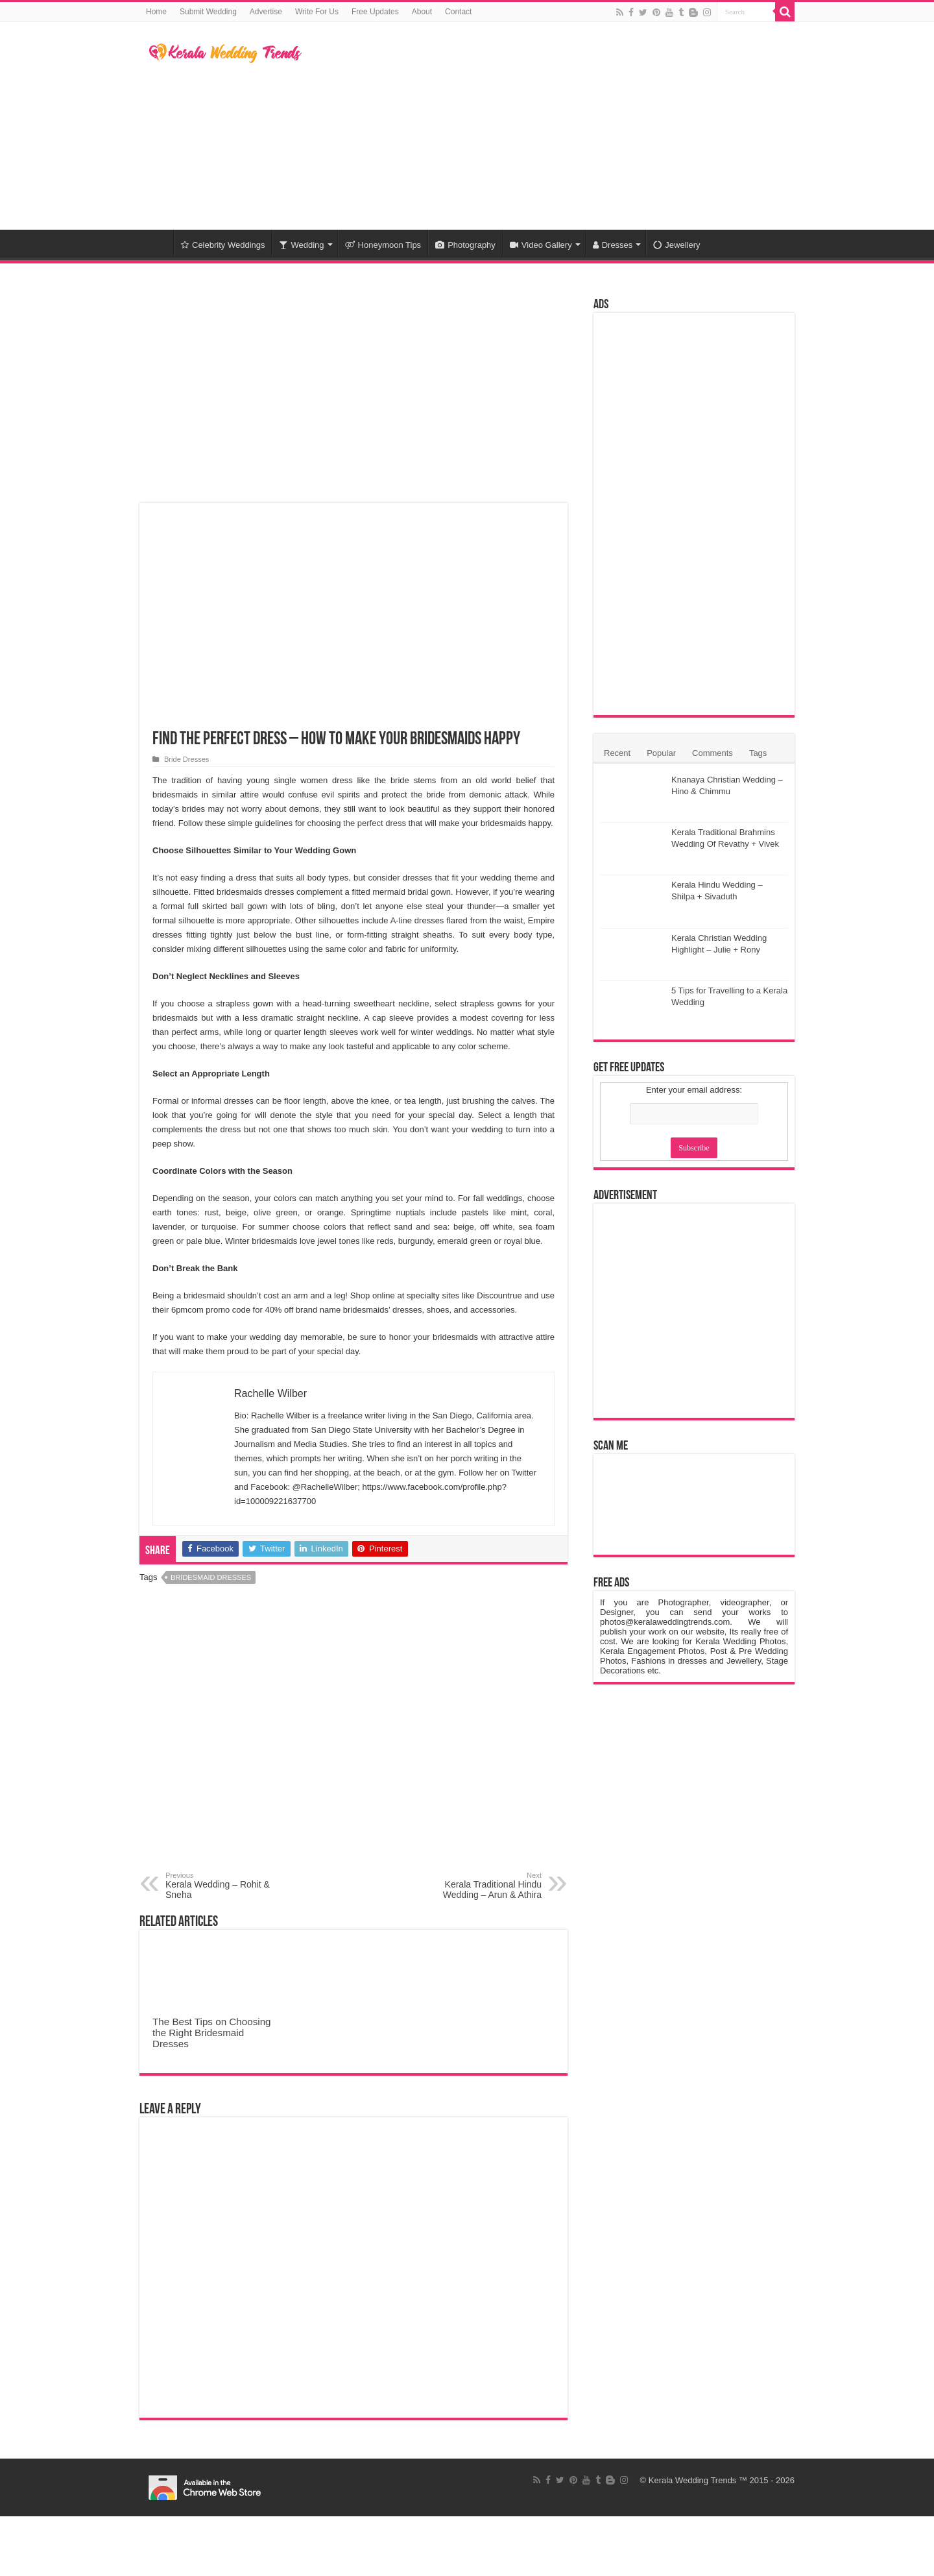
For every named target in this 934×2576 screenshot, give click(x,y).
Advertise (266, 11)
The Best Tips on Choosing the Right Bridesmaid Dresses (211, 2032)
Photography (465, 245)
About (422, 11)
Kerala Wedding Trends (693, 2480)
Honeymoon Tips (383, 245)
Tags (758, 753)
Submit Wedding (208, 11)
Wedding (301, 245)
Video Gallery (541, 245)
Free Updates (375, 11)
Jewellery (676, 245)
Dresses (613, 245)
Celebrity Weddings (223, 245)
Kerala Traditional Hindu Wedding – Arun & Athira (475, 1885)
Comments (712, 753)
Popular (661, 753)
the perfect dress (374, 823)
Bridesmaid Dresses (211, 1577)
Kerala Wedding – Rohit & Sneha (231, 1885)
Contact (458, 11)
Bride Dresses (186, 759)
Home (156, 11)
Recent (617, 753)
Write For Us (317, 11)
